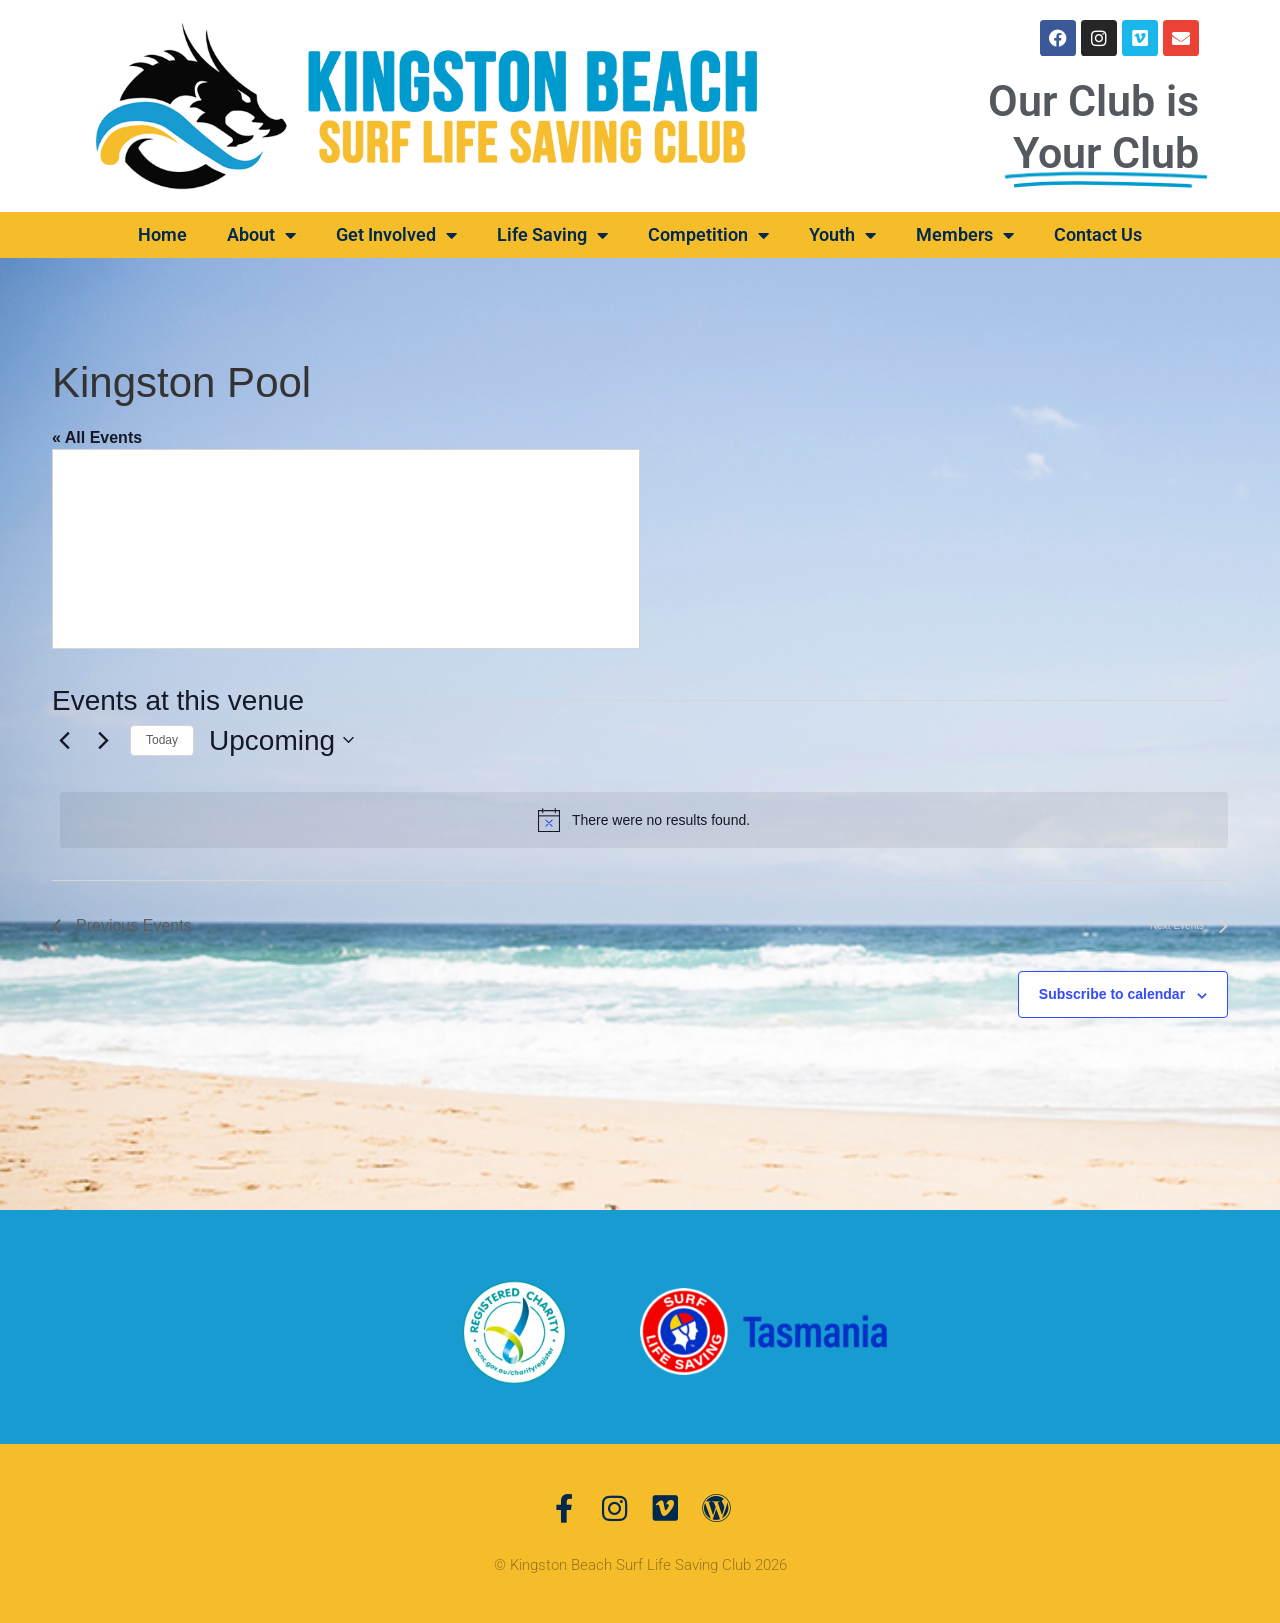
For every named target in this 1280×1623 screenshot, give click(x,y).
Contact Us (1098, 234)
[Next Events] (103, 740)
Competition (708, 235)
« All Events (97, 437)
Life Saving (552, 235)
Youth (842, 235)
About (261, 235)
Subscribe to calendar (1112, 994)
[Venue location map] (346, 549)
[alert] (644, 820)
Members (965, 235)
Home (162, 234)
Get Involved (396, 235)
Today (162, 740)
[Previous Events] (64, 740)
